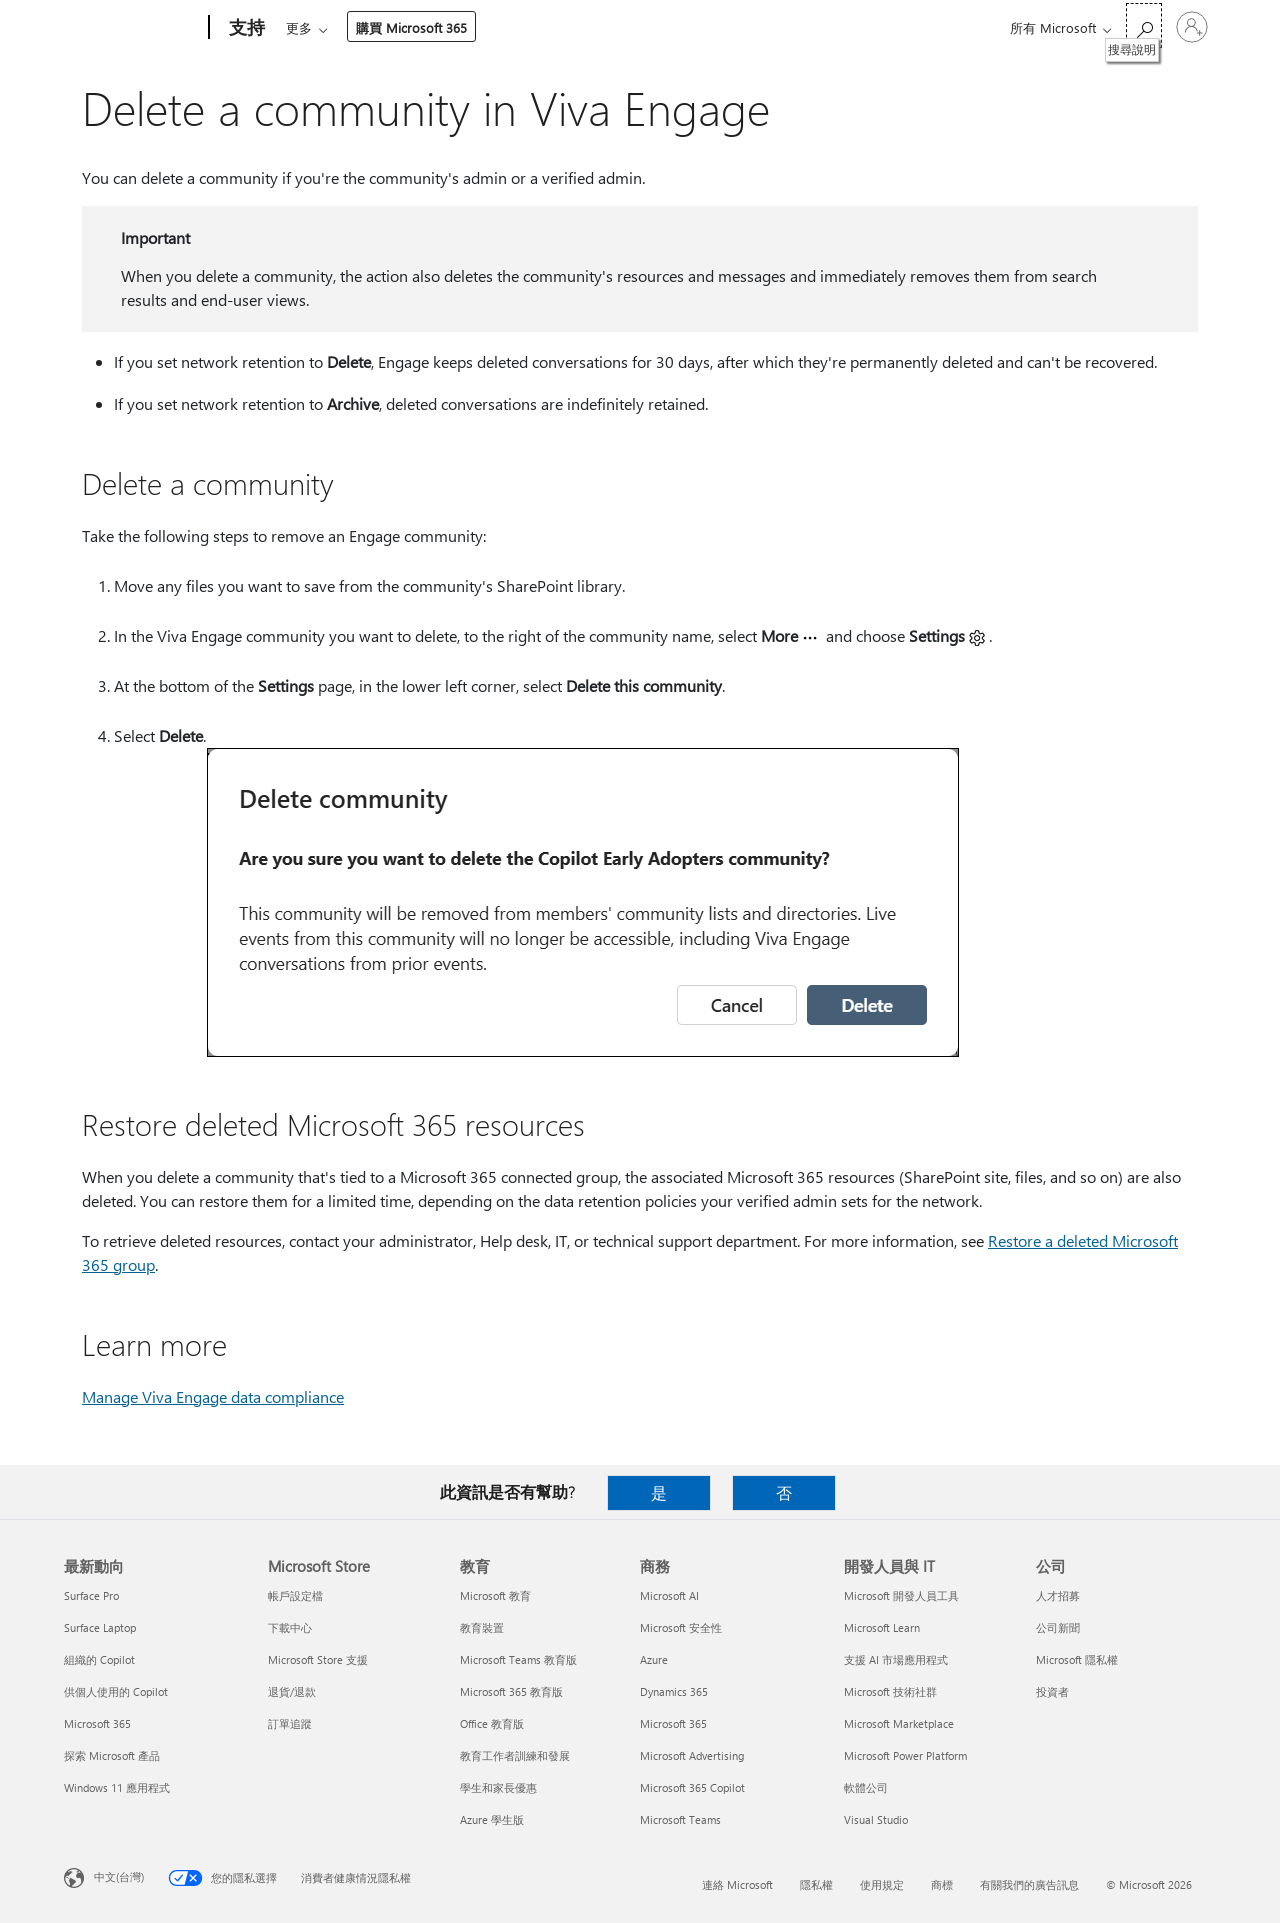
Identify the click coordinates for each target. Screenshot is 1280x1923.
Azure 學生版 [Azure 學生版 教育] (492, 1819)
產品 (458, 27)
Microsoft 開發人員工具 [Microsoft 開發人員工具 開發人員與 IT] (901, 1595)
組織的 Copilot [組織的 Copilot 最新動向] (99, 1659)
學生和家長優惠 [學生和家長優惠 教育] (498, 1787)
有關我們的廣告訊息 (1029, 1884)
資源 (689, 27)
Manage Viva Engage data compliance (213, 1396)
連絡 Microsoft (737, 1884)
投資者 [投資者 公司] (1052, 1691)
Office (402, 27)
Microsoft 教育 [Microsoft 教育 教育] (495, 1595)
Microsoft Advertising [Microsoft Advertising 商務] (692, 1755)
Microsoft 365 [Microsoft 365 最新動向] (97, 1723)
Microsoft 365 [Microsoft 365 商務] (673, 1723)
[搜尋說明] (1144, 25)
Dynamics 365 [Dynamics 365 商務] (674, 1691)
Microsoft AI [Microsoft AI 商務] (669, 1595)
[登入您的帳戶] (1192, 27)
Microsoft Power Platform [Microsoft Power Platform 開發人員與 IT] (905, 1755)
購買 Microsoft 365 (801, 27)
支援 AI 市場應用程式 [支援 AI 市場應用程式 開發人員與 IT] (896, 1659)
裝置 (522, 27)
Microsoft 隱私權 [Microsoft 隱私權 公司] (1077, 1659)
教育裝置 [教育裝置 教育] (482, 1627)
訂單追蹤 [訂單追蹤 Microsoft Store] (290, 1723)
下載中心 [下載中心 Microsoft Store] (290, 1627)
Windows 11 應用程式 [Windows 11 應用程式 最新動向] (117, 1787)
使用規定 (882, 1884)
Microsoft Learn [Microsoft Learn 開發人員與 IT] (882, 1627)
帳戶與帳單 (605, 27)
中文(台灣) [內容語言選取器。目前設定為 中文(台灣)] (119, 1876)
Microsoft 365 (322, 27)
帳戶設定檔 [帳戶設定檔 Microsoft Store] (295, 1595)
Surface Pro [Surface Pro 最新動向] (91, 1595)
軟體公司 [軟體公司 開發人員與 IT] (866, 1787)
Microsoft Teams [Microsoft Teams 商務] (680, 1819)
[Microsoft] (132, 28)
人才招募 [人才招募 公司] (1058, 1595)
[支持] (245, 28)
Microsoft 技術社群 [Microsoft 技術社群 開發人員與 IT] (890, 1691)
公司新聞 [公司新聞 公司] (1058, 1627)
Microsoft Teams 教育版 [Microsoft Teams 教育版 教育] (518, 1659)
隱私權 (816, 1884)
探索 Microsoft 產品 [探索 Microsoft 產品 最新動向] (112, 1755)
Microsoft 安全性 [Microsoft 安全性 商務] (681, 1627)
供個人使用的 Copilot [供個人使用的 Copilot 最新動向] (116, 1691)
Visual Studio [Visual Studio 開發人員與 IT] (876, 1819)
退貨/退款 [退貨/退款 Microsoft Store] (292, 1691)
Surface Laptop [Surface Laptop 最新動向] (100, 1627)
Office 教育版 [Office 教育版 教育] (492, 1723)
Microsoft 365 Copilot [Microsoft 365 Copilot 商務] (692, 1787)
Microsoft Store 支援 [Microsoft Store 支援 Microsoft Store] (318, 1659)
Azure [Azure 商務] (654, 1659)
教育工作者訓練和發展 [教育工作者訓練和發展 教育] (515, 1755)
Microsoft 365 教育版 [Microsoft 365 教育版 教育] (511, 1691)
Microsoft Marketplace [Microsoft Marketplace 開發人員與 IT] (899, 1723)
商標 (942, 1884)
